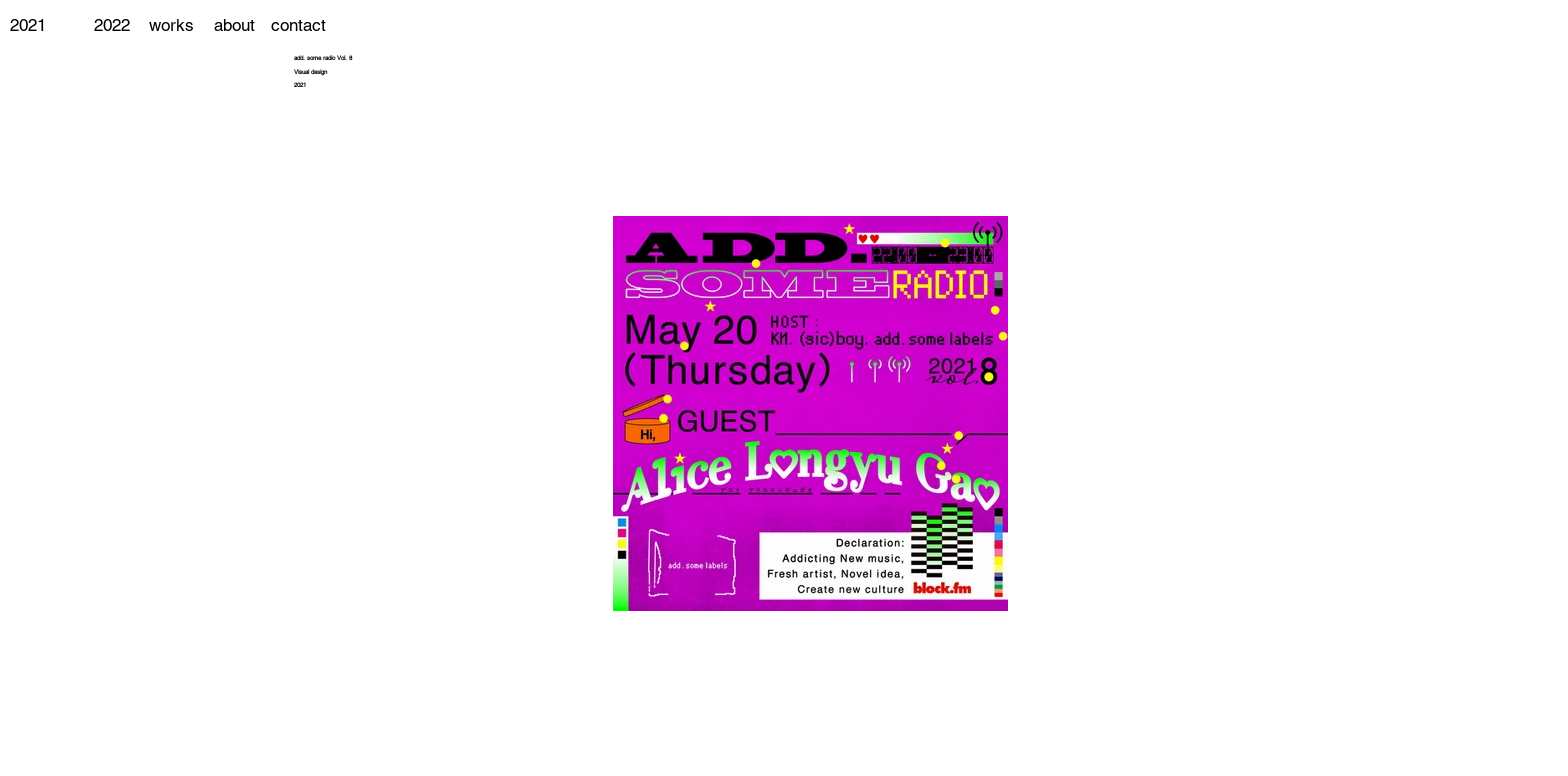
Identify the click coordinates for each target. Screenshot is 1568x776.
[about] (234, 26)
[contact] (298, 26)
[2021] (27, 26)
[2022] (111, 26)
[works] (171, 26)
